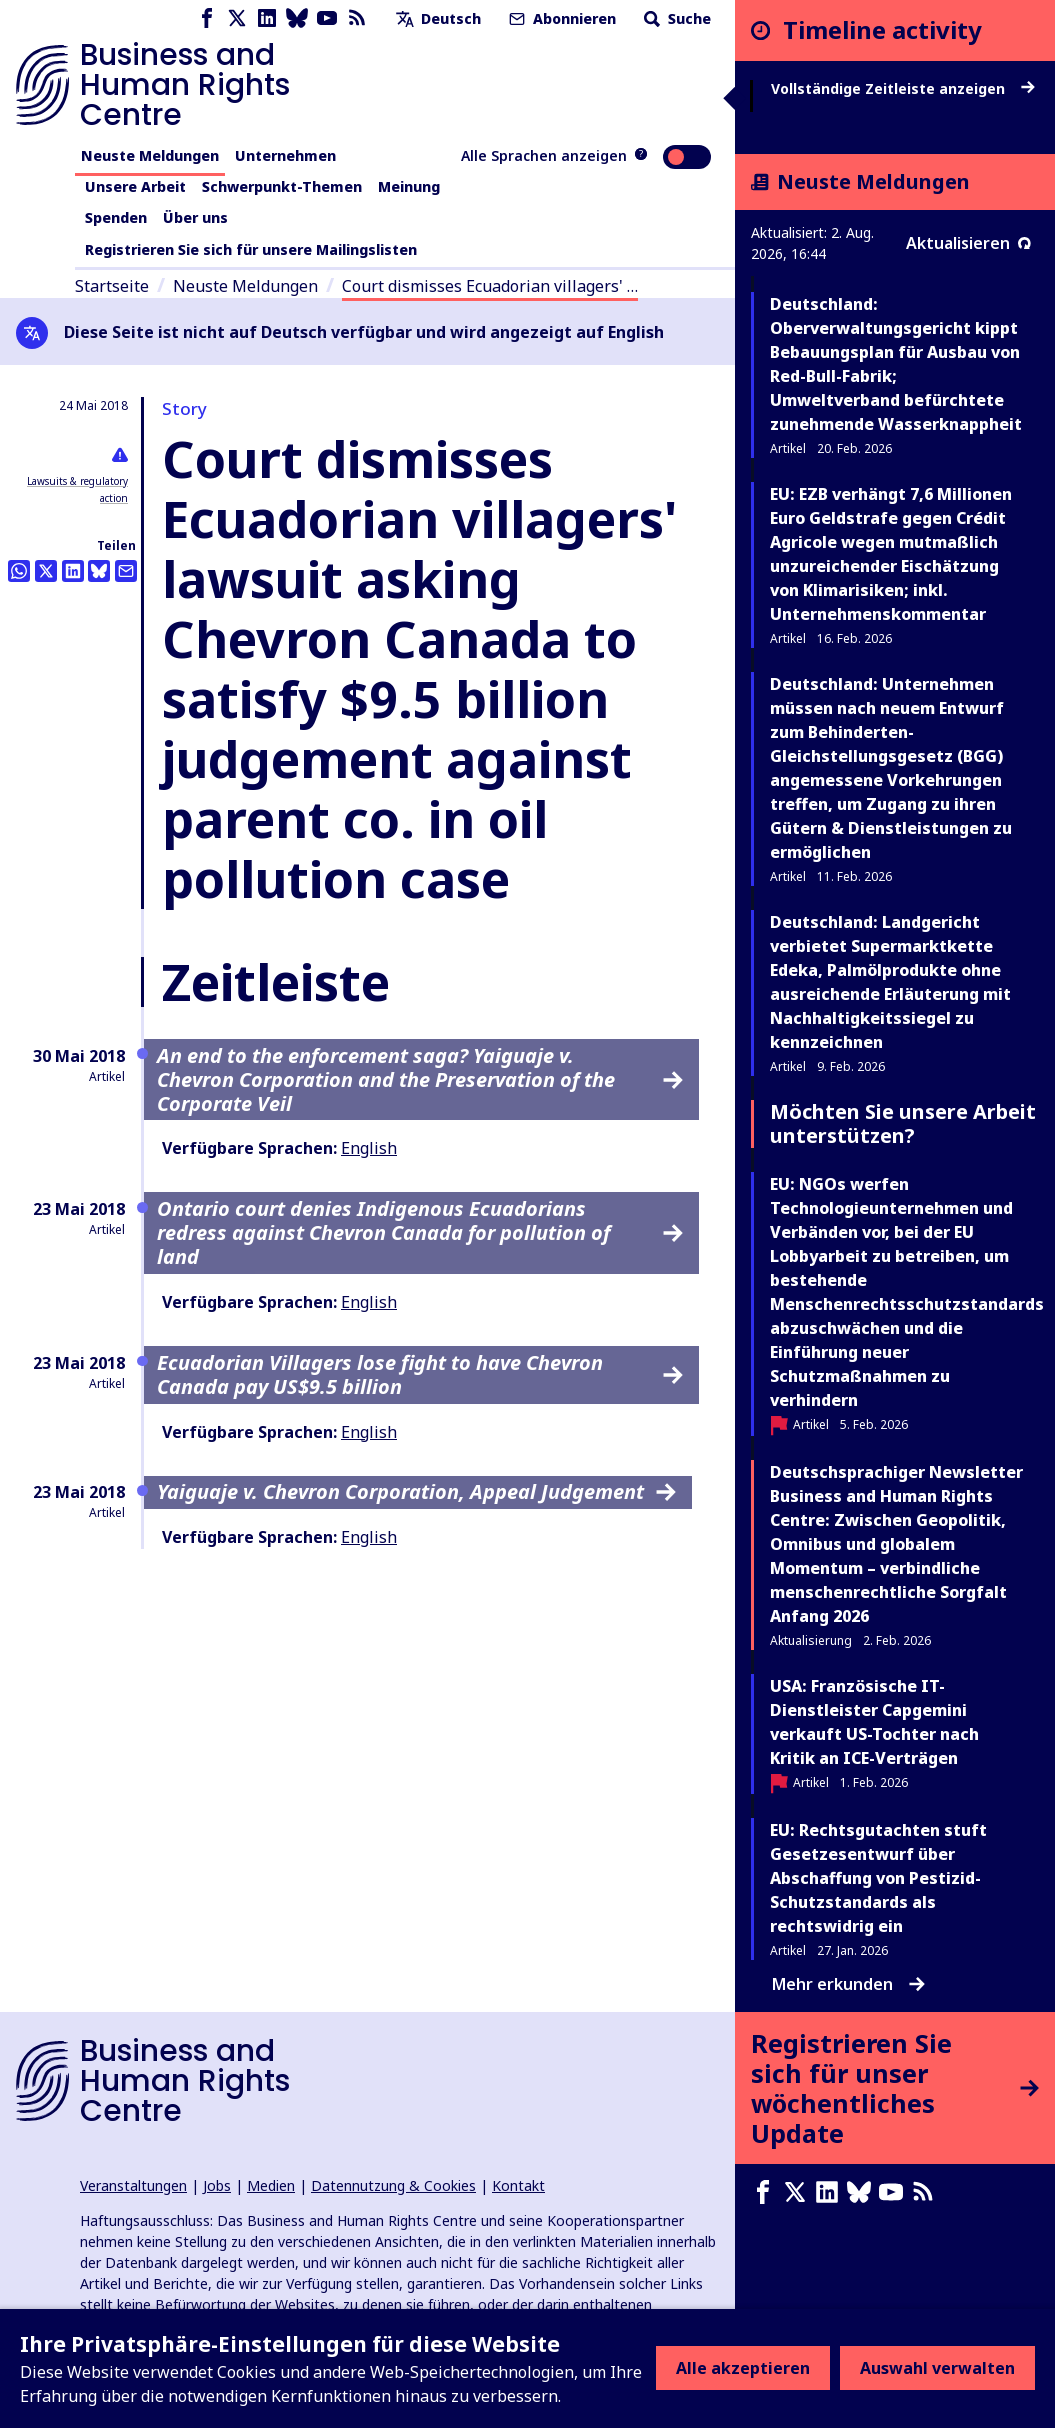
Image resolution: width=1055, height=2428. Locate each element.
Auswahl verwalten (937, 2368)
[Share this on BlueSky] (99, 571)
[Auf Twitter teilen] (46, 571)
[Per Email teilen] (126, 571)
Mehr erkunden (848, 1984)
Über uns (195, 217)
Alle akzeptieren (743, 2368)
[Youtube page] (327, 18)
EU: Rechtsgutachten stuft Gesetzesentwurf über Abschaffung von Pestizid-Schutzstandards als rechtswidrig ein (878, 1878)
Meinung (409, 186)
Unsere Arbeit (135, 186)
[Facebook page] (207, 18)
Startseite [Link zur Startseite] (112, 286)
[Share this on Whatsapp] (19, 571)
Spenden (116, 217)
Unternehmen (285, 155)
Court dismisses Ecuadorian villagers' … (490, 286)
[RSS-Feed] (357, 18)
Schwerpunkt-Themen (282, 186)
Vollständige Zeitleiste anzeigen (903, 89)
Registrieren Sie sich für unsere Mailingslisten (251, 249)
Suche (675, 18)
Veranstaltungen (133, 2185)
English (369, 1148)
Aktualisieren (968, 243)
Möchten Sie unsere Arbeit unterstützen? (903, 1123)
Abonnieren (560, 18)
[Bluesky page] (297, 18)
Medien (271, 2185)
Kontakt (518, 2185)
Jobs (217, 2185)
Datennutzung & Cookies (393, 2185)
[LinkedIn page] (267, 18)
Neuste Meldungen (150, 155)
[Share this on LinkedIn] (73, 571)
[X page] (237, 18)
